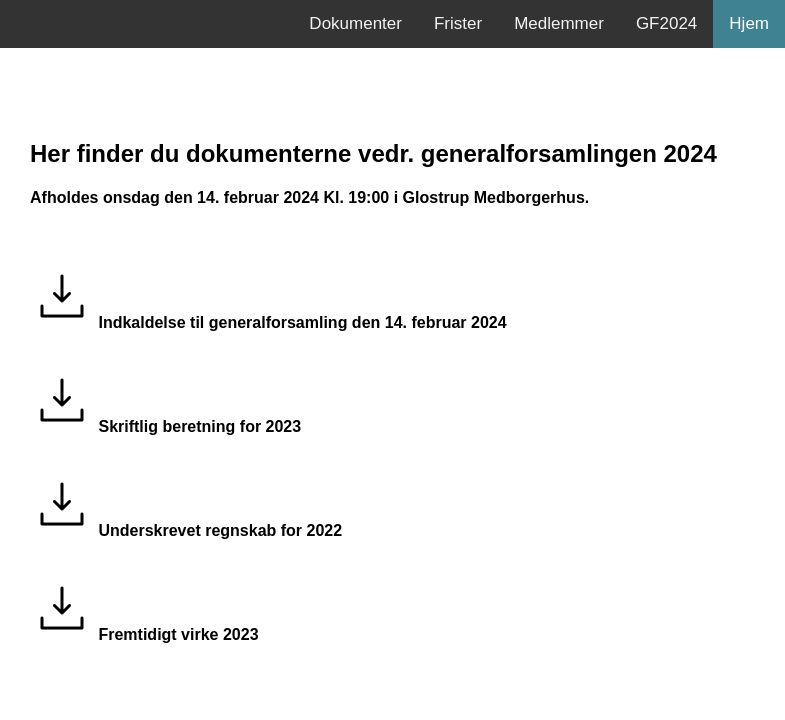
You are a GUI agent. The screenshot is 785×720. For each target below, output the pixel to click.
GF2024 (666, 23)
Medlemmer (559, 23)
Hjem (749, 23)
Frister (458, 23)
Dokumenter (355, 23)
